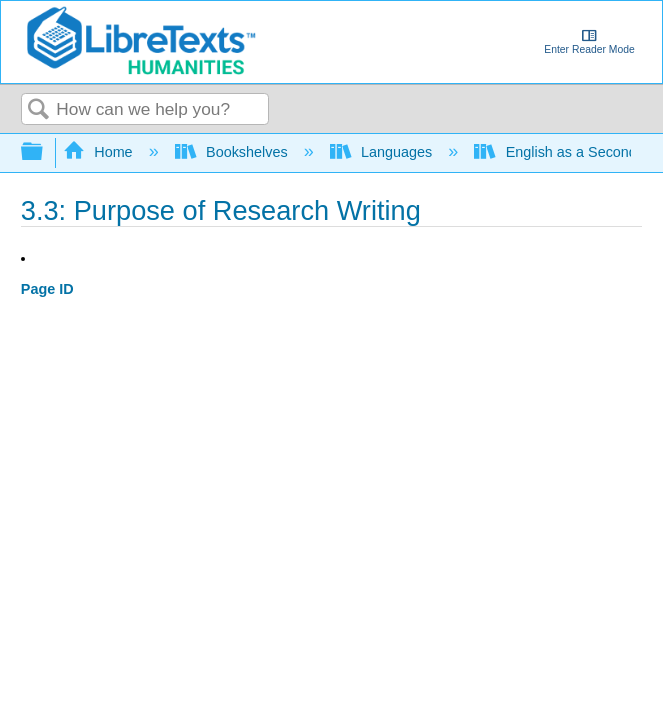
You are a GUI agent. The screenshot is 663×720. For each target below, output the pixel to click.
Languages (383, 152)
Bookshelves (233, 152)
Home (100, 152)
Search (39, 110)
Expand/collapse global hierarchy (45, 152)
